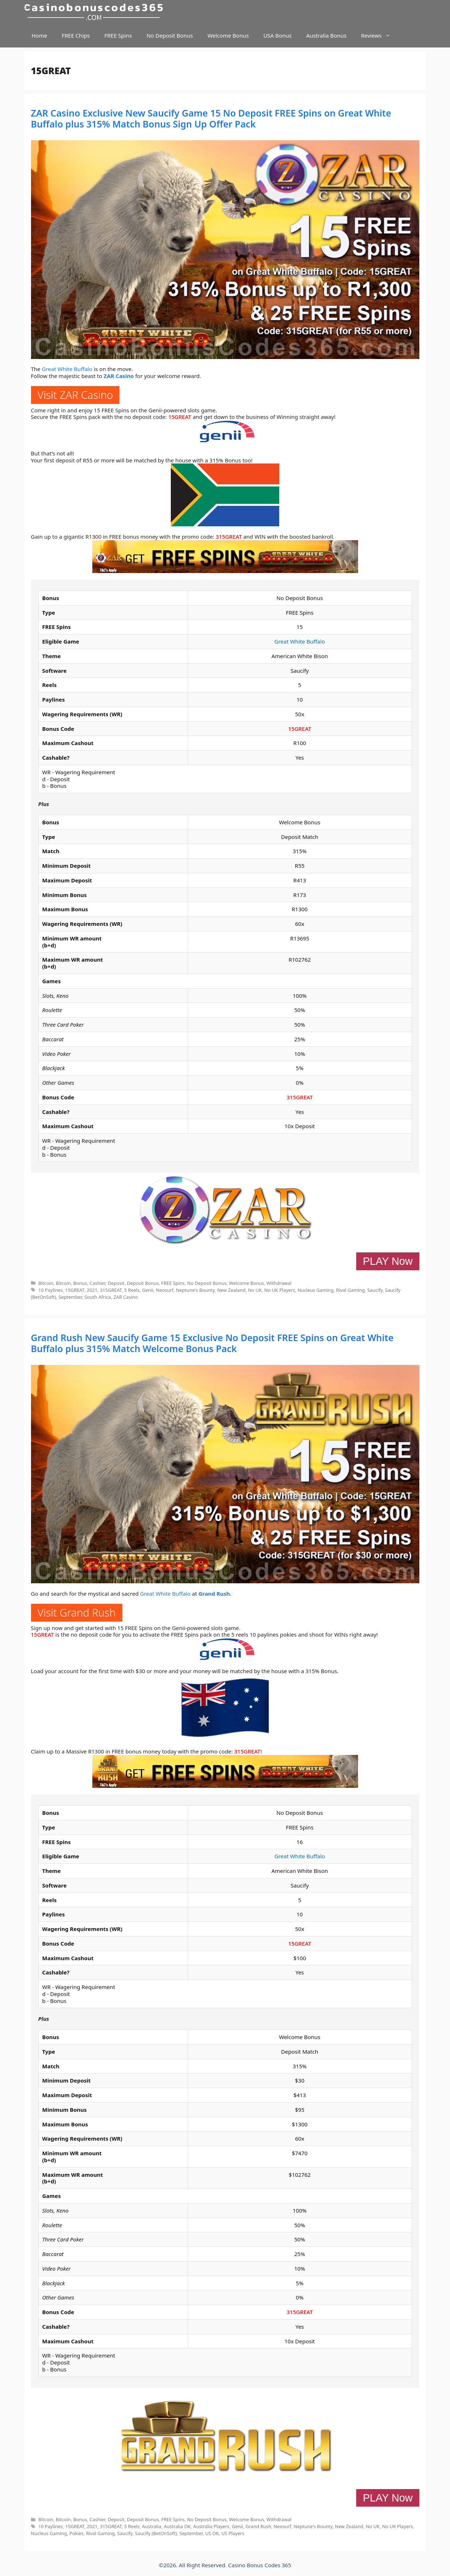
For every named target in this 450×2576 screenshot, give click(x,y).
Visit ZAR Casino (75, 395)
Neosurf (164, 1290)
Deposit (116, 1283)
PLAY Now (387, 1261)
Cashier (97, 1283)
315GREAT (229, 536)
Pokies (76, 2533)
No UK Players (279, 1290)
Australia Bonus (326, 35)
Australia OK (177, 2526)
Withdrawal (278, 1283)
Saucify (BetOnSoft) (156, 2533)
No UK (255, 1290)
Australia (151, 2526)
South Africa (97, 1297)
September (70, 1297)
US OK (212, 2533)
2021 (92, 1290)
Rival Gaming (350, 1290)
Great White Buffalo (67, 369)
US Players (232, 2533)
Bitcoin (45, 1283)
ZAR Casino (119, 375)
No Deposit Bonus (169, 35)
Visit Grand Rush (77, 1612)
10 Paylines (50, 1290)
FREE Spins (118, 35)
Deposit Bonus (143, 1283)
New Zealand (231, 1290)
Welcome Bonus (228, 35)
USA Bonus (278, 35)
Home (39, 35)
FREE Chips (76, 35)
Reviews (379, 35)
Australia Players (211, 2526)
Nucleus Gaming (315, 1290)
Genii (147, 1290)
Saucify (374, 1290)
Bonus (80, 1283)
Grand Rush (214, 1593)
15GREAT (179, 416)
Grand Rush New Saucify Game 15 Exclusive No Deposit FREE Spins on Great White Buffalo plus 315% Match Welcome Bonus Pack (212, 1343)
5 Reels (131, 1290)
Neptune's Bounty (195, 1290)
